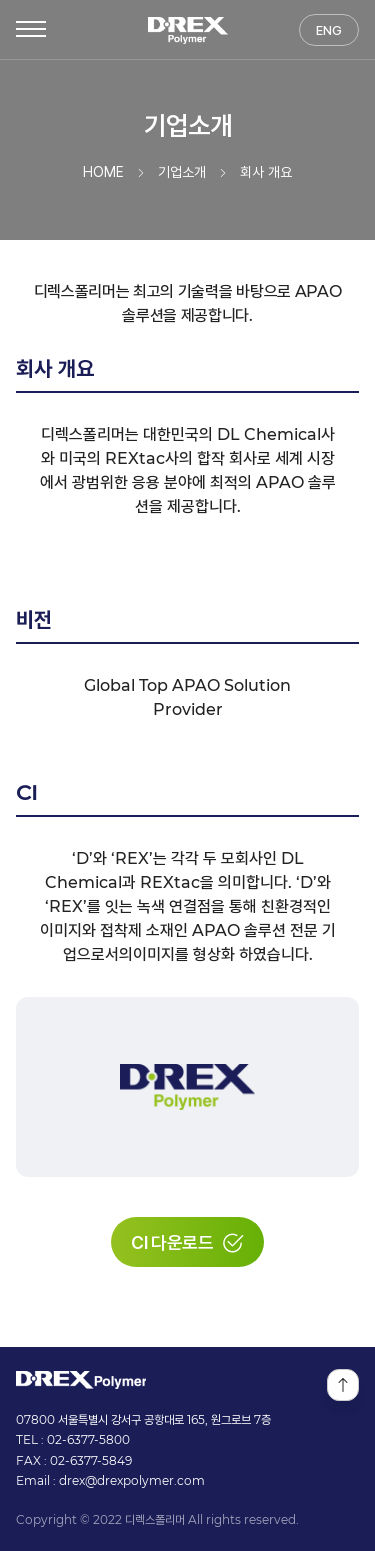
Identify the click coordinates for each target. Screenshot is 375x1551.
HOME (103, 173)
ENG (328, 30)
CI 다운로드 (187, 1242)
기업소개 (182, 173)
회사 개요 (266, 173)
